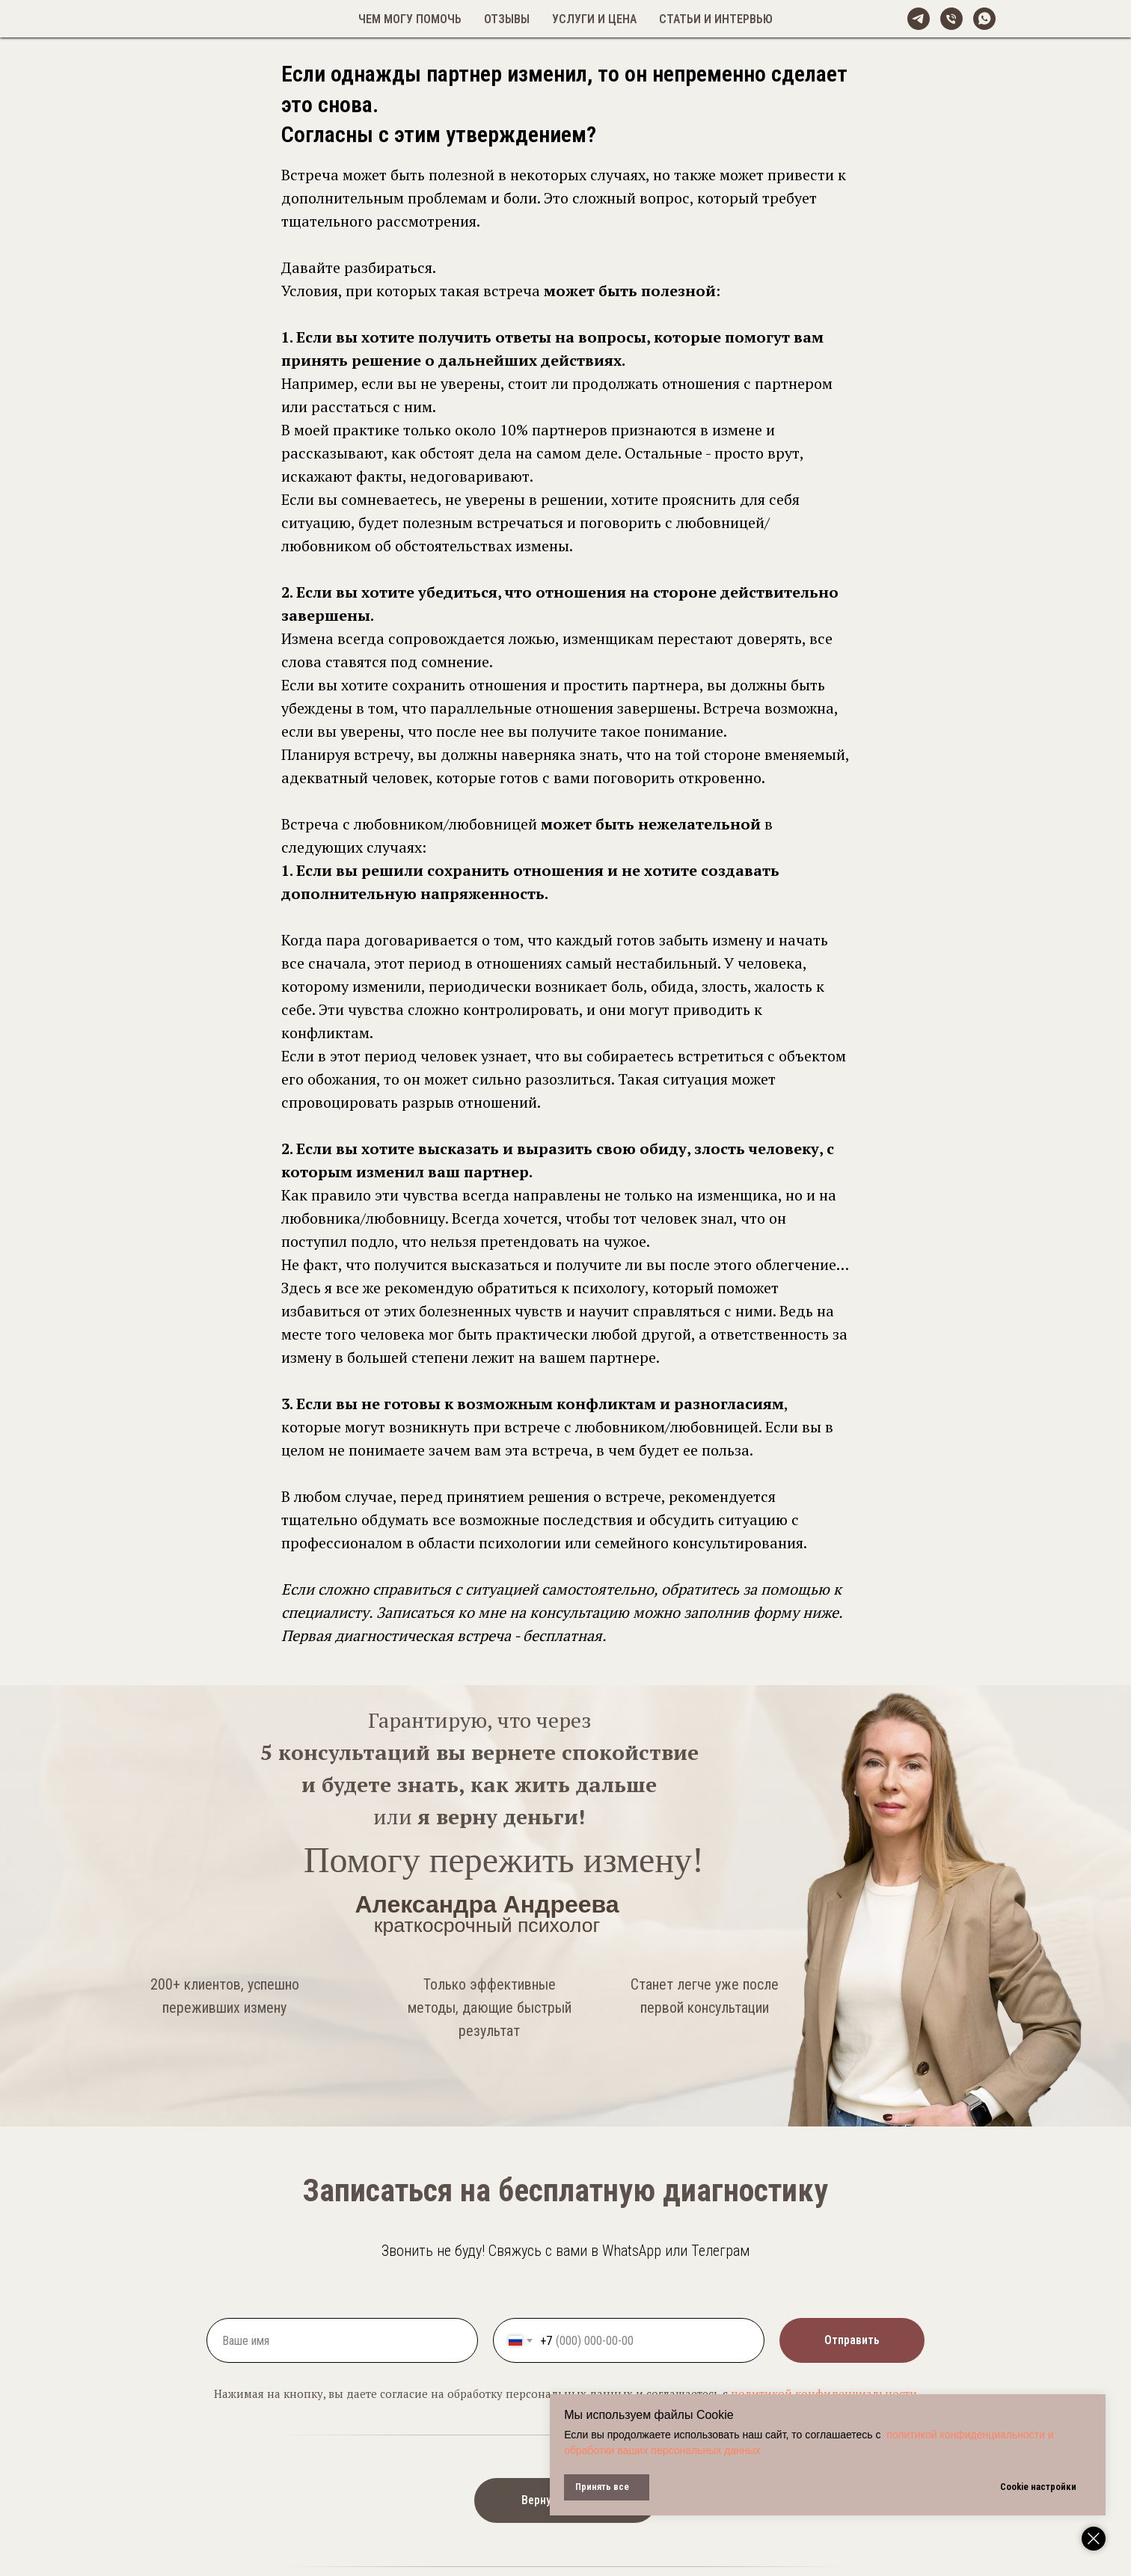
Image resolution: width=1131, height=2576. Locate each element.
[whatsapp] (984, 18)
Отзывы (507, 19)
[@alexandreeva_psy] (918, 18)
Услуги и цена (594, 19)
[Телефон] (951, 18)
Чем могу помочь (410, 19)
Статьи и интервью (716, 19)
